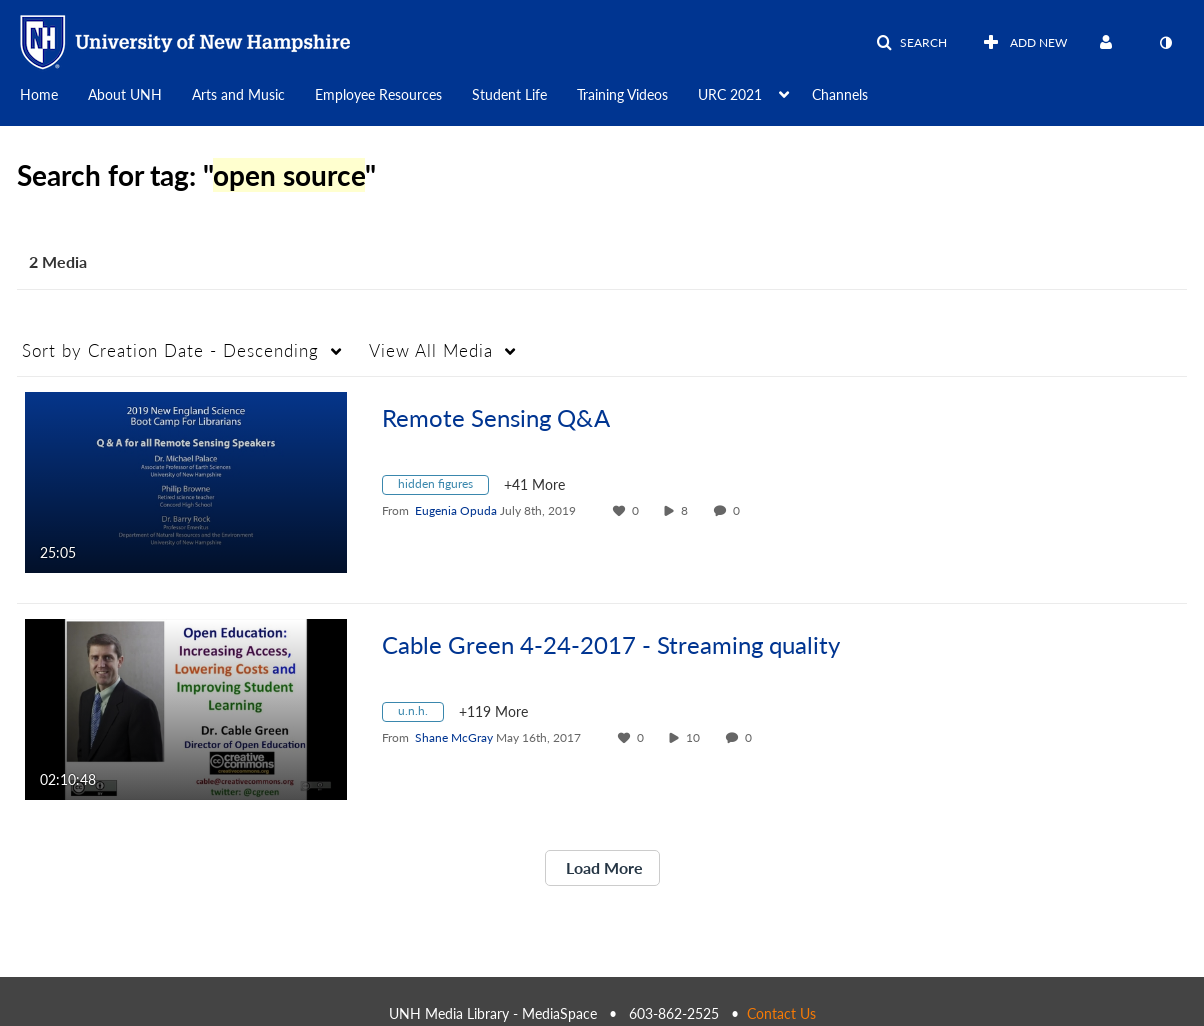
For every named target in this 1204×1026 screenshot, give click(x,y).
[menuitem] (54, 93)
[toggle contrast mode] (1165, 43)
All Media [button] (431, 350)
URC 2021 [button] (730, 94)
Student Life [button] (509, 94)
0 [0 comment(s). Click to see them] (739, 510)
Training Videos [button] (622, 94)
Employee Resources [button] (378, 94)
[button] (911, 43)
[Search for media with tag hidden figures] (443, 487)
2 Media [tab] (58, 261)
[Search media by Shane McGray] (454, 737)
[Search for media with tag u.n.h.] (420, 714)
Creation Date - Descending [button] (170, 350)
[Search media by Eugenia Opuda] (456, 510)
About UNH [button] (125, 94)
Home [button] (39, 94)
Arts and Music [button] (238, 94)
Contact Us (781, 1013)
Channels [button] (840, 94)
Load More (602, 867)
